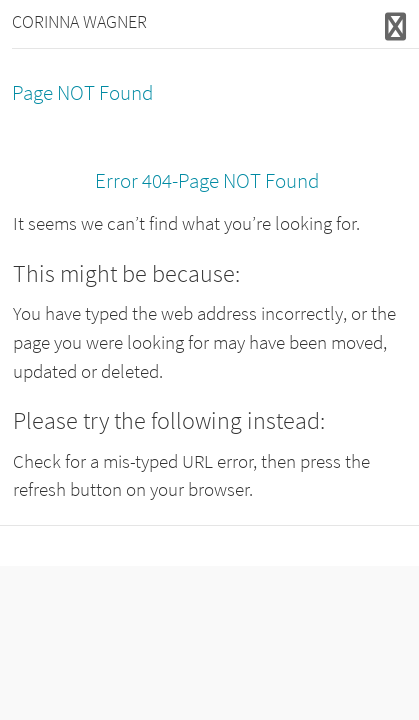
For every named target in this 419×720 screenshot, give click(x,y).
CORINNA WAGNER (79, 21)
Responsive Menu (395, 26)
